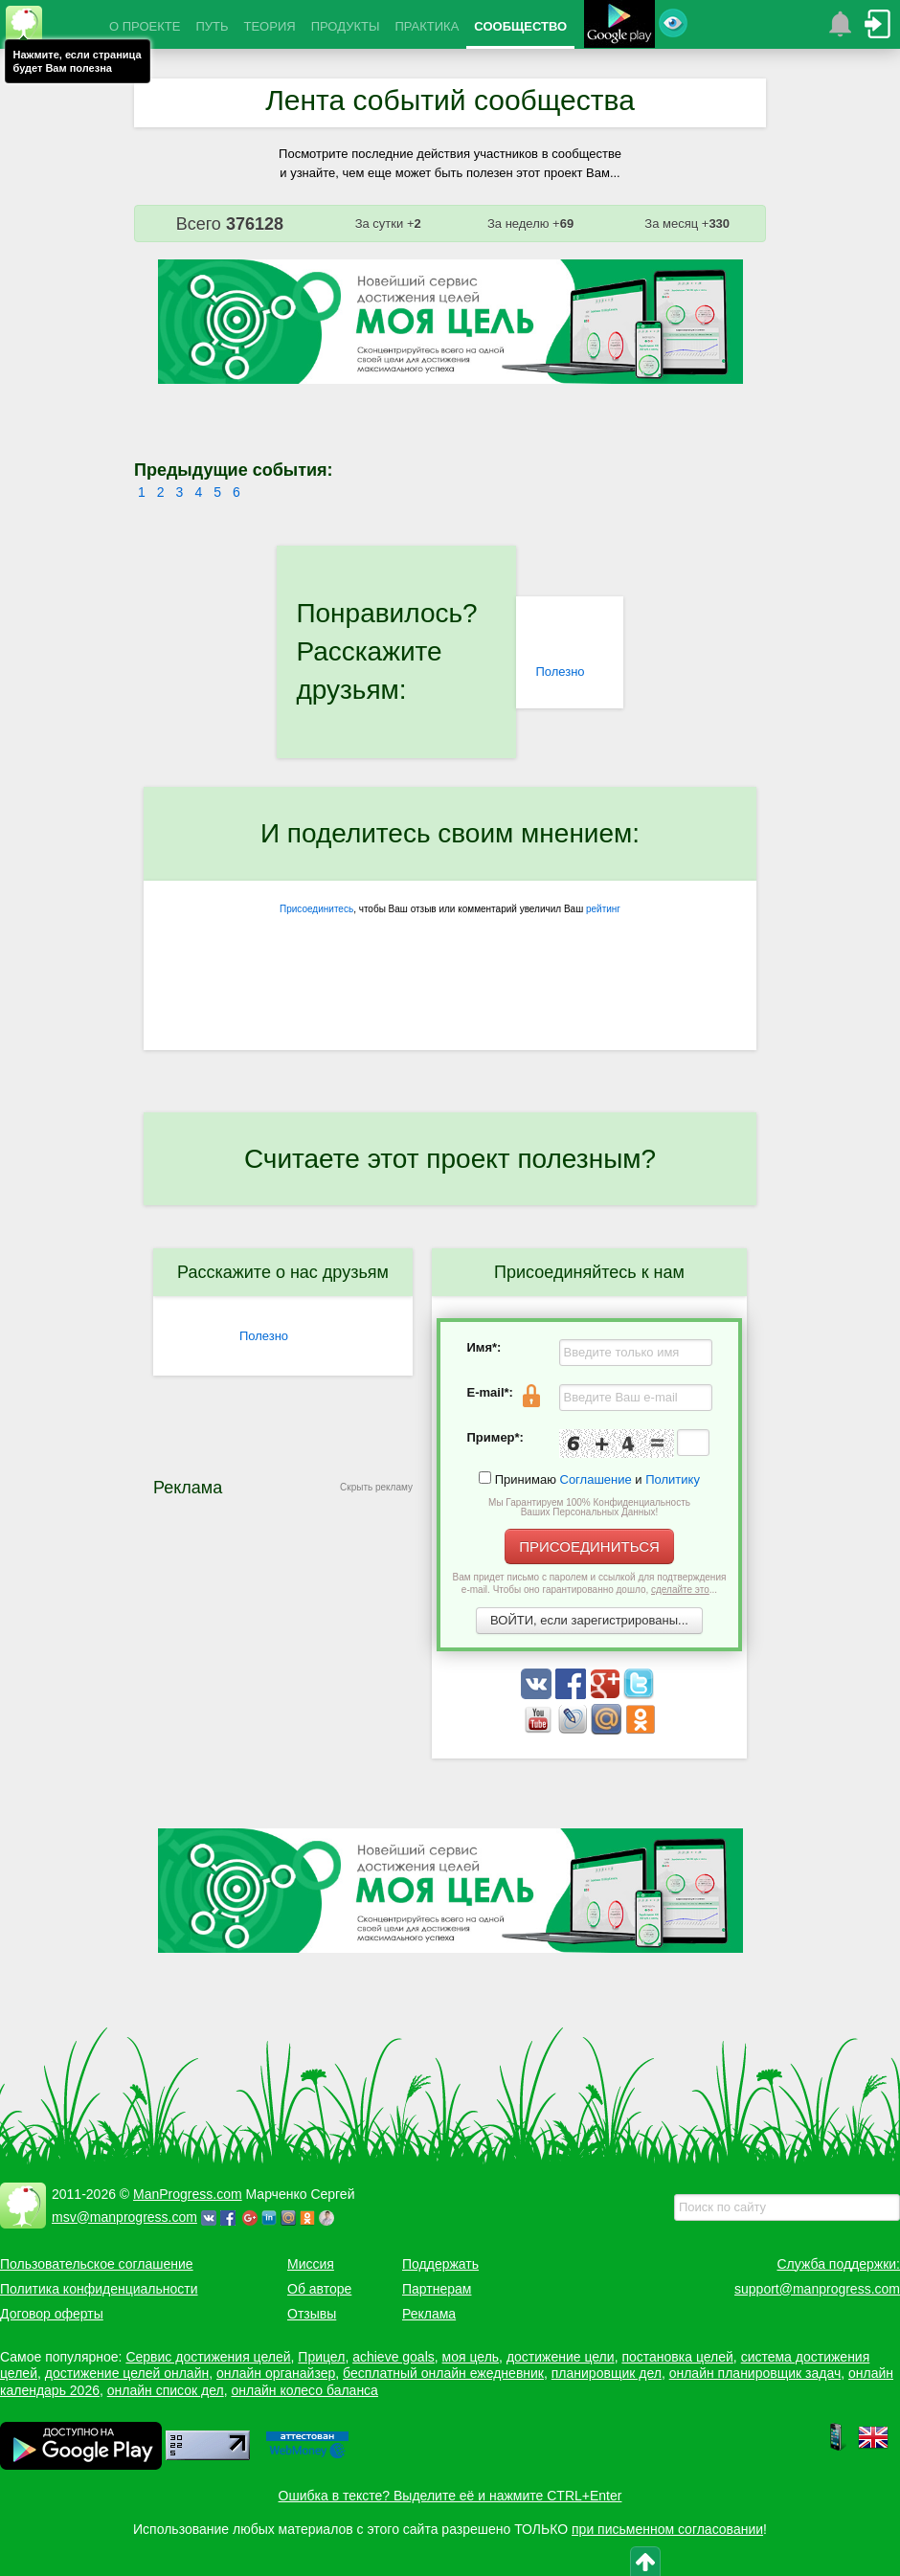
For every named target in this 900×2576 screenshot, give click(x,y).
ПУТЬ (211, 26)
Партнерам (436, 2288)
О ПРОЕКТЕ (144, 26)
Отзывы (311, 2313)
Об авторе (319, 2288)
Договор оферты (51, 2313)
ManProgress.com (187, 2194)
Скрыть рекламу (376, 1487)
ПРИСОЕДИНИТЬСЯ (589, 1546)
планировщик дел (606, 2373)
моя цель (471, 2356)
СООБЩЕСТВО (520, 26)
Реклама (429, 2313)
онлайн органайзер (275, 2373)
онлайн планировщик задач (755, 2373)
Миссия (310, 2264)
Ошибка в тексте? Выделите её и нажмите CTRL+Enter (450, 2495)
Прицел (321, 2356)
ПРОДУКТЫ (345, 26)
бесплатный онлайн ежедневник (443, 2373)
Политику (672, 1479)
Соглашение (596, 1479)
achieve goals (393, 2356)
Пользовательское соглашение (96, 2264)
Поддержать (440, 2264)
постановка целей (676, 2356)
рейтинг (603, 909)
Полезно (559, 671)
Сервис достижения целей (207, 2356)
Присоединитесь (316, 909)
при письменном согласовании (667, 2529)
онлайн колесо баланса (304, 2390)
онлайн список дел (165, 2390)
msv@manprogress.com (124, 2217)
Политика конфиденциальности (99, 2288)
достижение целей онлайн (127, 2373)
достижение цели (560, 2356)
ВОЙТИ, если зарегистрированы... (589, 1620)
